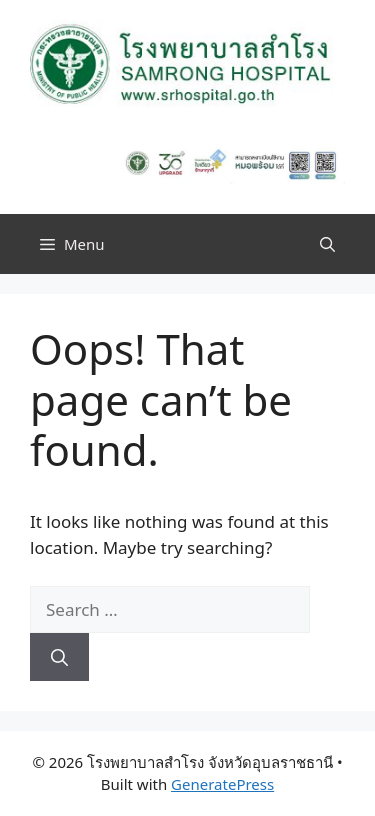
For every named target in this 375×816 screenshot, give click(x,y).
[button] (327, 244)
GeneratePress (222, 784)
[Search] (59, 657)
